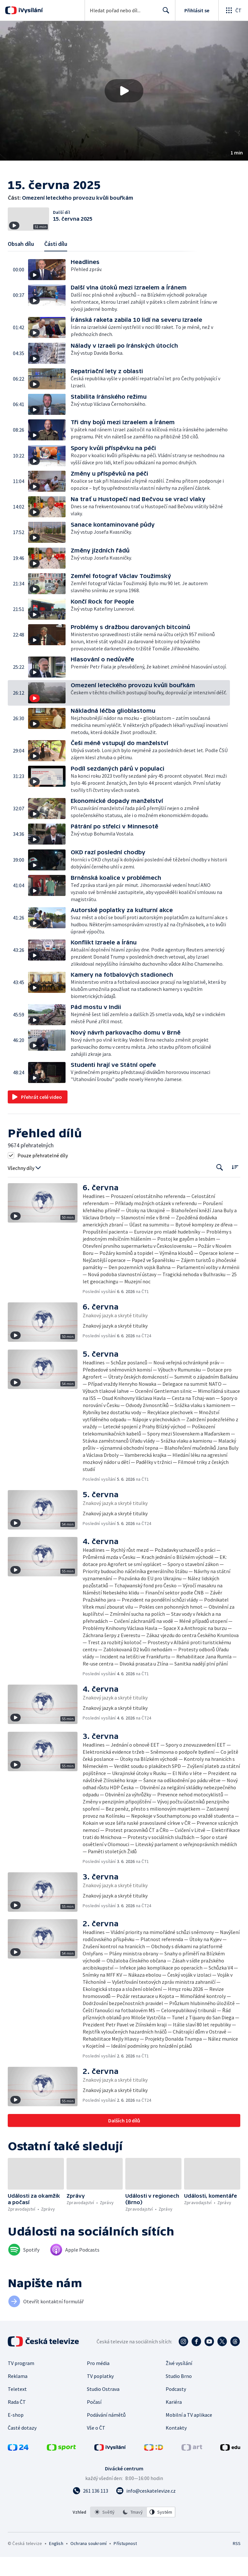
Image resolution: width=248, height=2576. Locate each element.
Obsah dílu (21, 263)
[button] (124, 91)
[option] (105, 2531)
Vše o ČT (96, 2447)
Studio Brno (179, 2395)
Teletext (17, 2408)
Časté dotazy (22, 2447)
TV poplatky (100, 2395)
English (56, 2562)
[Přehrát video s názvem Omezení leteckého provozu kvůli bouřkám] (124, 90)
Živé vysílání (179, 2382)
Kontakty (176, 2447)
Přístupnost (125, 2562)
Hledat (164, 12)
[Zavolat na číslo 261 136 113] (90, 2510)
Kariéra (174, 2421)
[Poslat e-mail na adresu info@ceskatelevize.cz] (146, 2510)
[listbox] (133, 2531)
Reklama (17, 2395)
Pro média (98, 2382)
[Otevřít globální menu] (233, 10)
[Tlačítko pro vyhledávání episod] (219, 1187)
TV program (21, 2382)
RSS (236, 2562)
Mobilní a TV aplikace (189, 2434)
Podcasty (176, 2408)
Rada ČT (17, 2421)
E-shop (16, 2434)
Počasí (94, 2421)
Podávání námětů (106, 2434)
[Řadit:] (235, 1186)
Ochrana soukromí (88, 2562)
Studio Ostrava (103, 2408)
